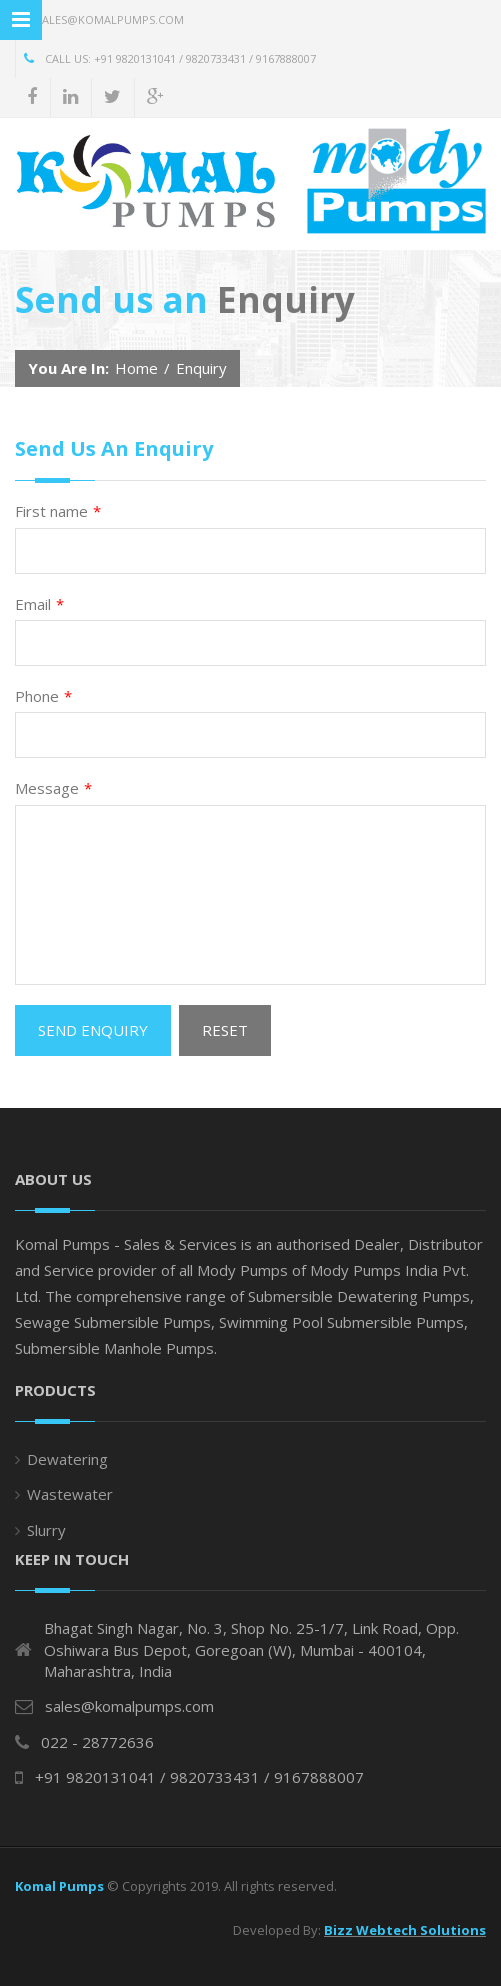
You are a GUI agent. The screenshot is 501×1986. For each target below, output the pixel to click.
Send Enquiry (93, 1030)
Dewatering (67, 1459)
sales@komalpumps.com (99, 19)
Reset (225, 1030)
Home (136, 368)
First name (58, 511)
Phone (43, 696)
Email (39, 604)
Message (53, 788)
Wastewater (70, 1494)
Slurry (46, 1530)
